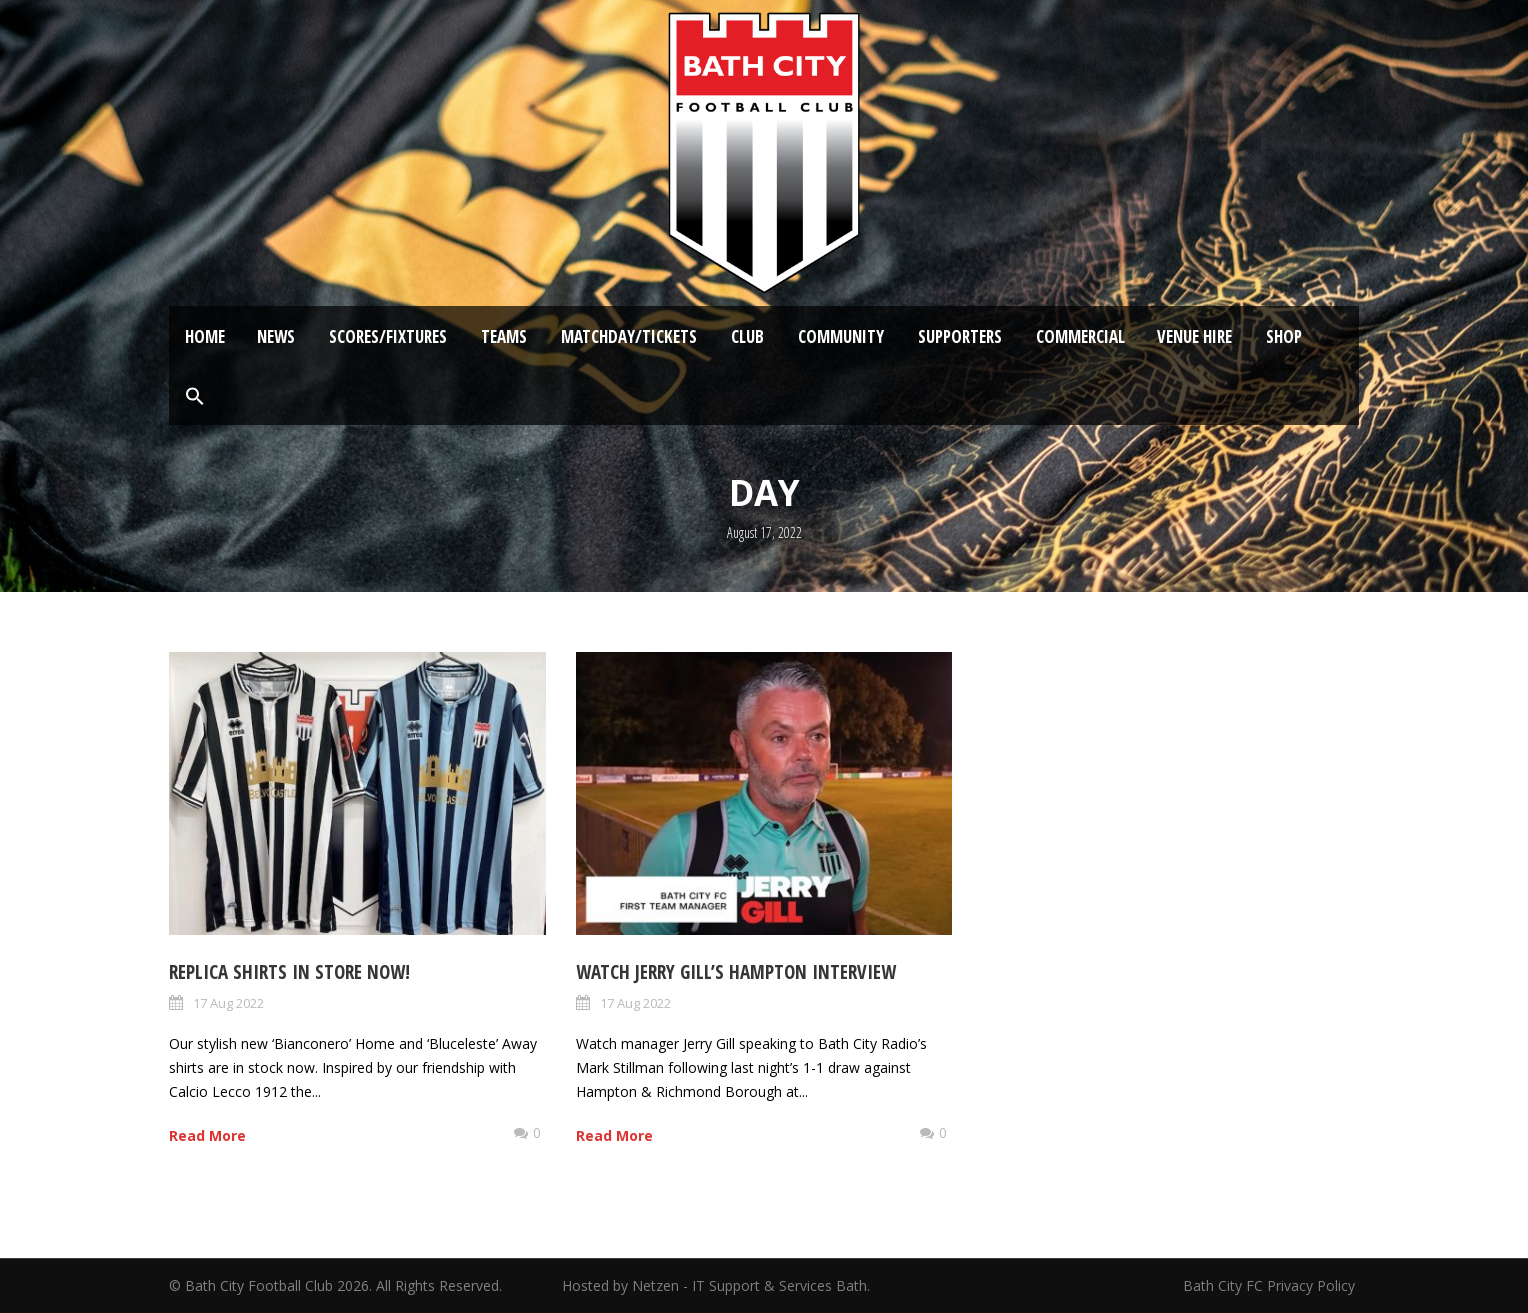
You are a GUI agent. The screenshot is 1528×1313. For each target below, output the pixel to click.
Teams (504, 336)
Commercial (1080, 336)
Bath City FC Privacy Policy (1271, 1285)
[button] (195, 397)
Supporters (960, 336)
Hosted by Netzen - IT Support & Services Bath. (716, 1285)
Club (747, 336)
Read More (207, 1135)
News (276, 336)
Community (841, 336)
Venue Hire (1194, 336)
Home (205, 336)
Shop (1284, 336)
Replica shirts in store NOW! (289, 972)
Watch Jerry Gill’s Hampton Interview (736, 972)
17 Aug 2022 (228, 1003)
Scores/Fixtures (388, 336)
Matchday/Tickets (629, 336)
